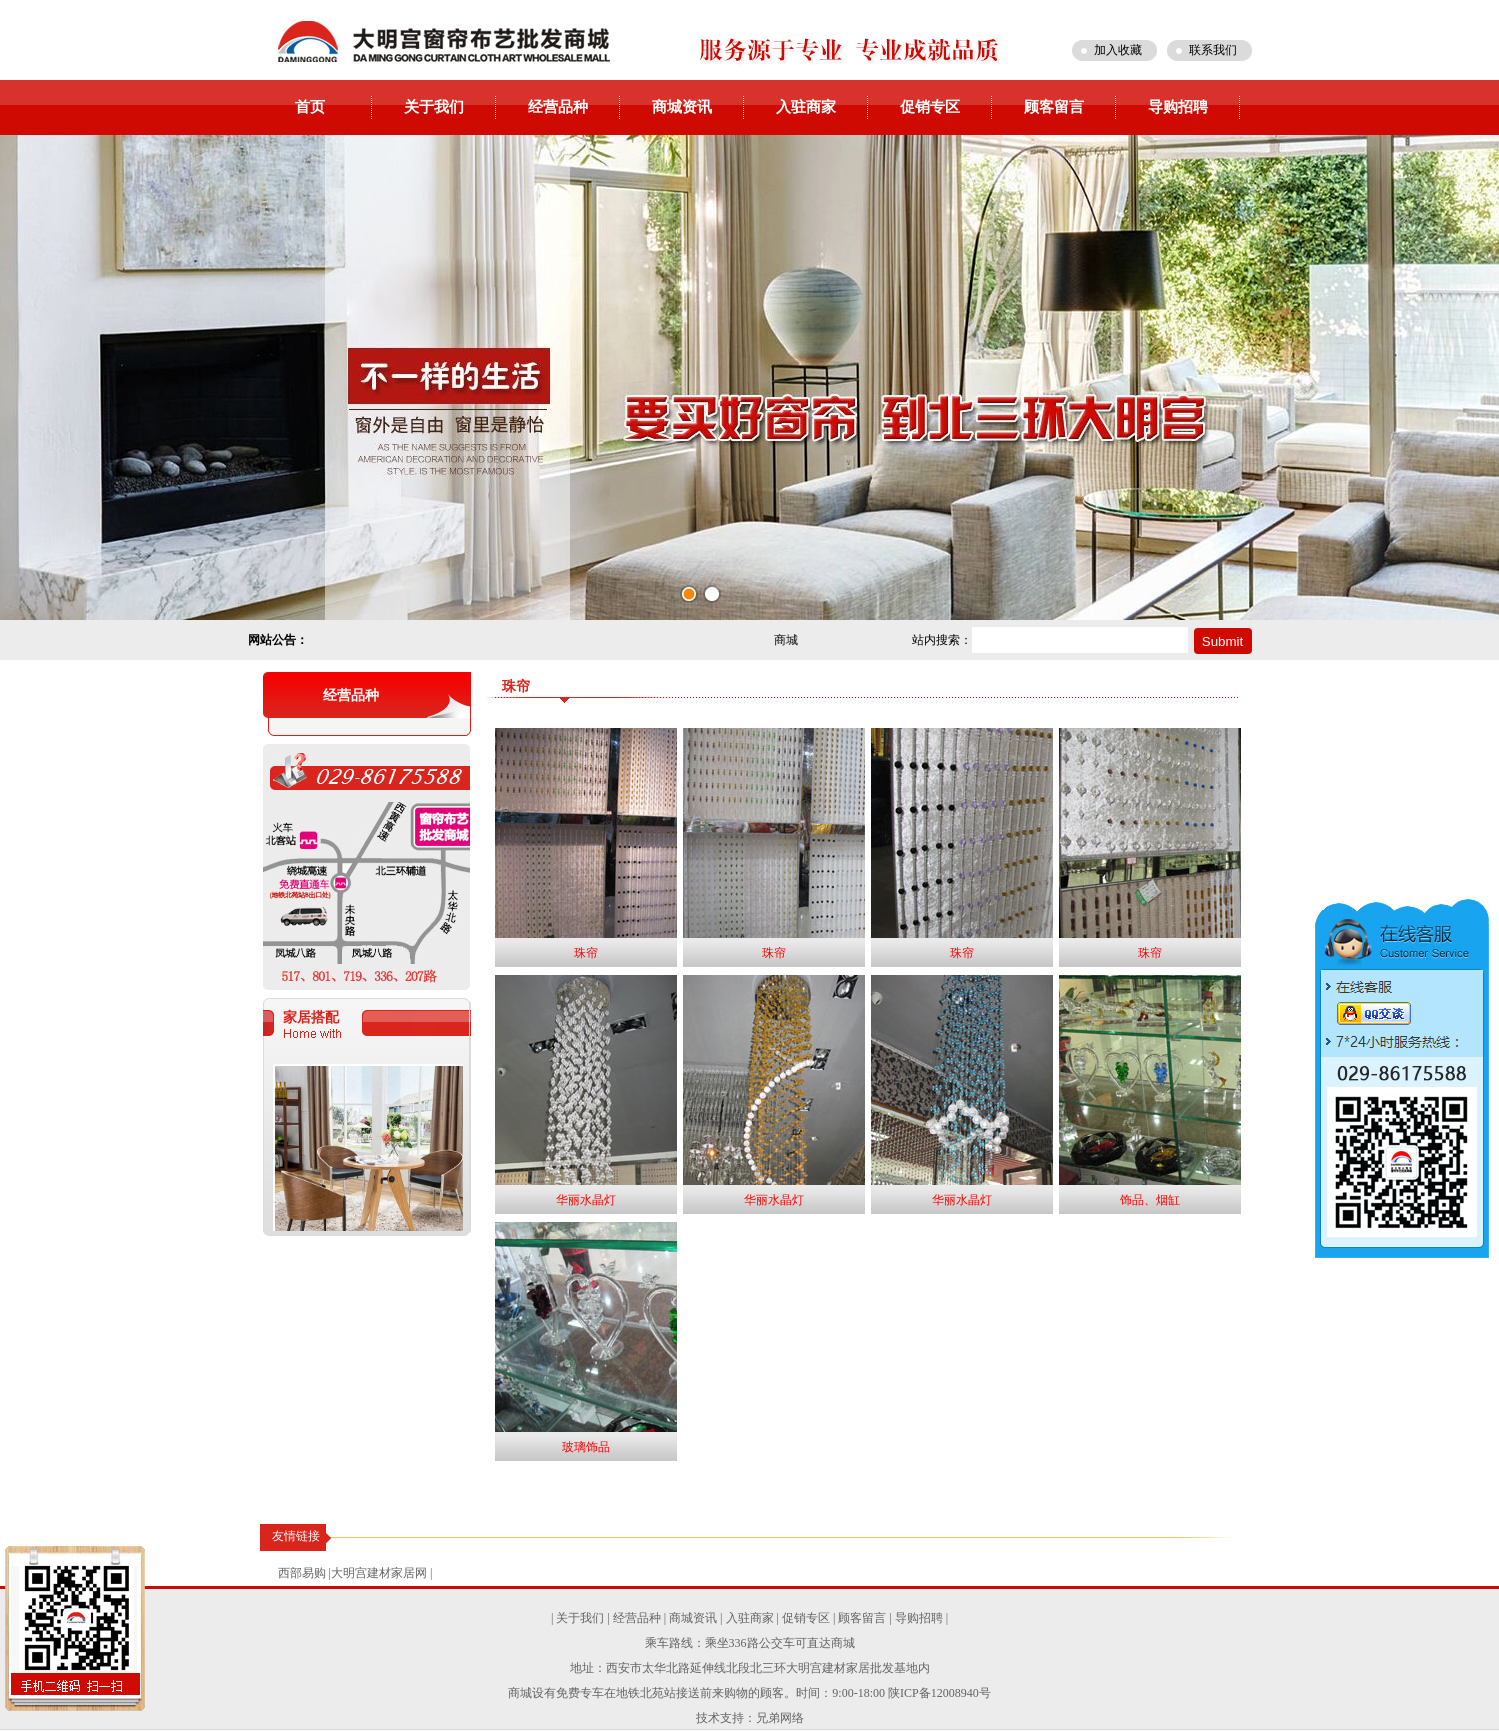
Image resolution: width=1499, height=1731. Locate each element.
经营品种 (558, 107)
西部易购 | (304, 1573)
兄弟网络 (780, 1718)
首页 (310, 107)
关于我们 (434, 107)
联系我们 (1213, 50)
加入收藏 (1118, 50)
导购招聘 (1178, 107)
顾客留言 (1054, 107)
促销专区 (930, 107)
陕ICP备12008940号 (939, 1693)
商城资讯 (682, 107)
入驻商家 (806, 107)
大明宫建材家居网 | (381, 1573)
